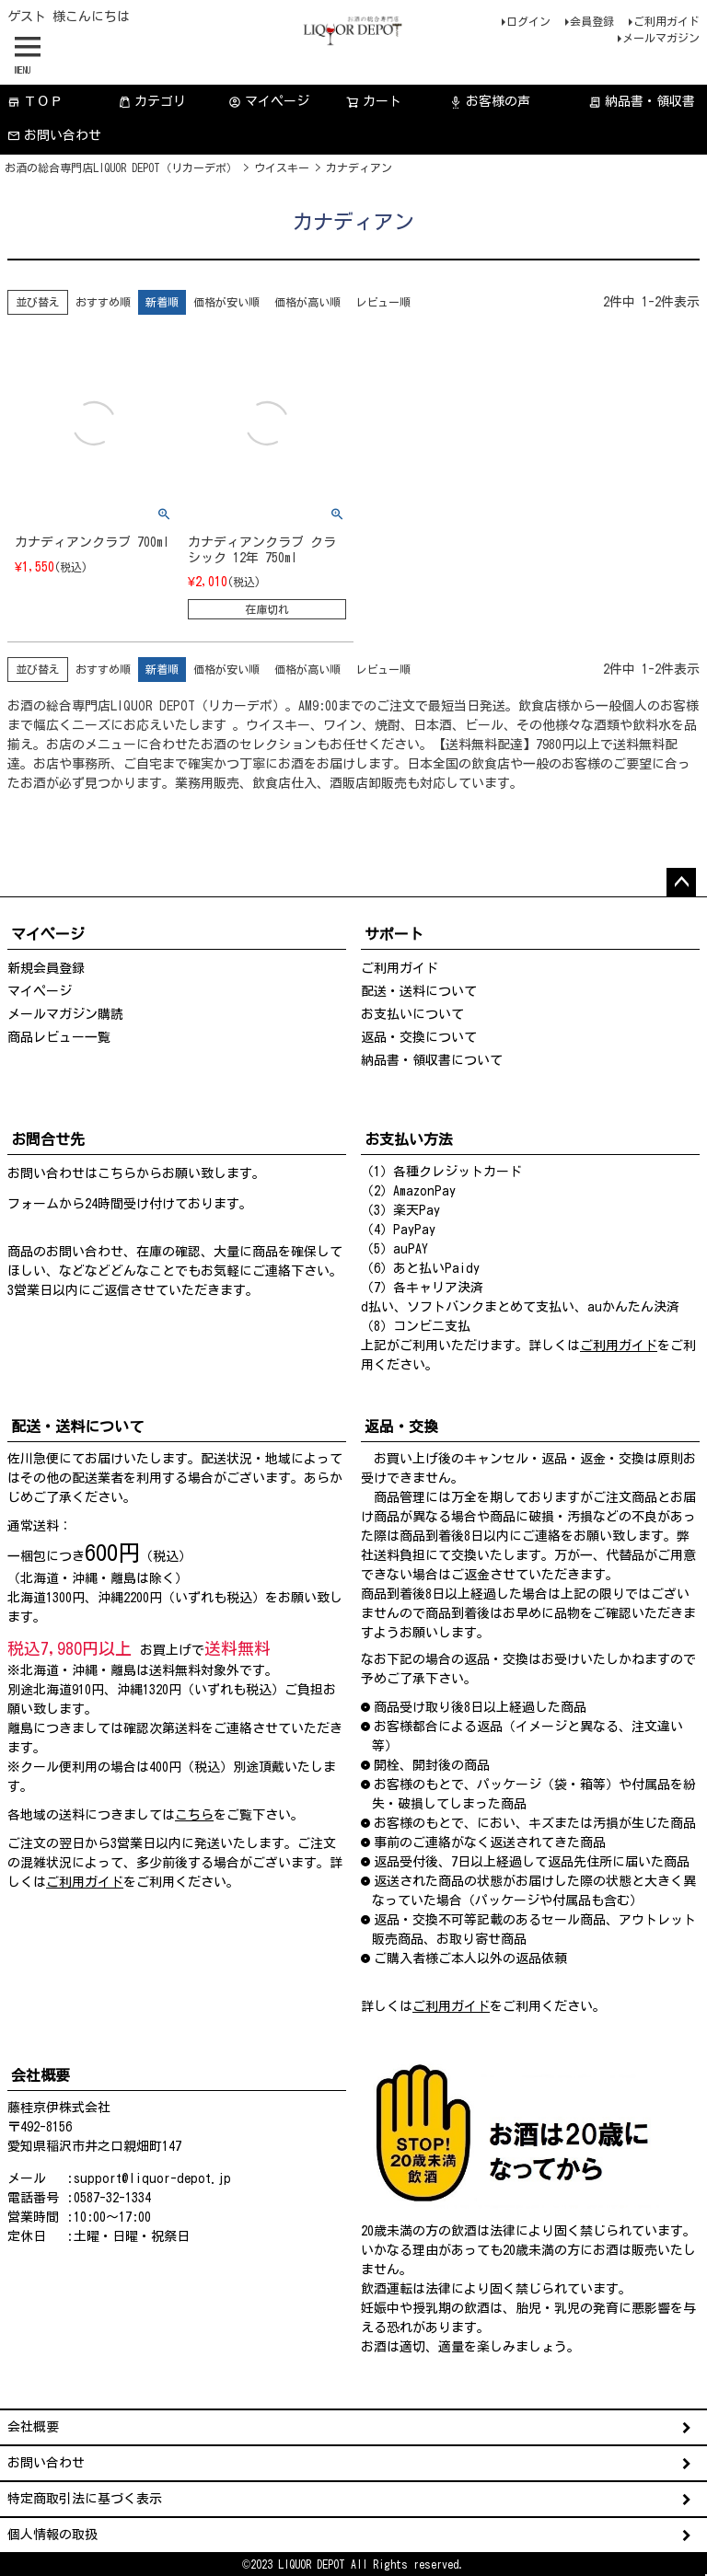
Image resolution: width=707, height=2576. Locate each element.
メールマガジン (661, 37)
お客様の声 (489, 102)
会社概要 (33, 2426)
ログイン (528, 21)
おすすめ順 (103, 301)
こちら (117, 1173)
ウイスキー (281, 167)
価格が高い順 (307, 301)
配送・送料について (419, 991)
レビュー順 (383, 301)
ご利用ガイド (666, 21)
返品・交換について (419, 1037)
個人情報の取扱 (52, 2534)
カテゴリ (152, 102)
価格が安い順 (226, 301)
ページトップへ (681, 882)
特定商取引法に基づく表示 (84, 2498)
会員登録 (592, 21)
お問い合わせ (54, 136)
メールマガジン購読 (65, 1014)
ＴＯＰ (35, 102)
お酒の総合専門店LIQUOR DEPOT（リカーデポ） (121, 167)
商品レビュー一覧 (58, 1037)
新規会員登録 (46, 968)
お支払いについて (412, 1014)
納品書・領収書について (432, 1060)
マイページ (268, 102)
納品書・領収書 (641, 102)
